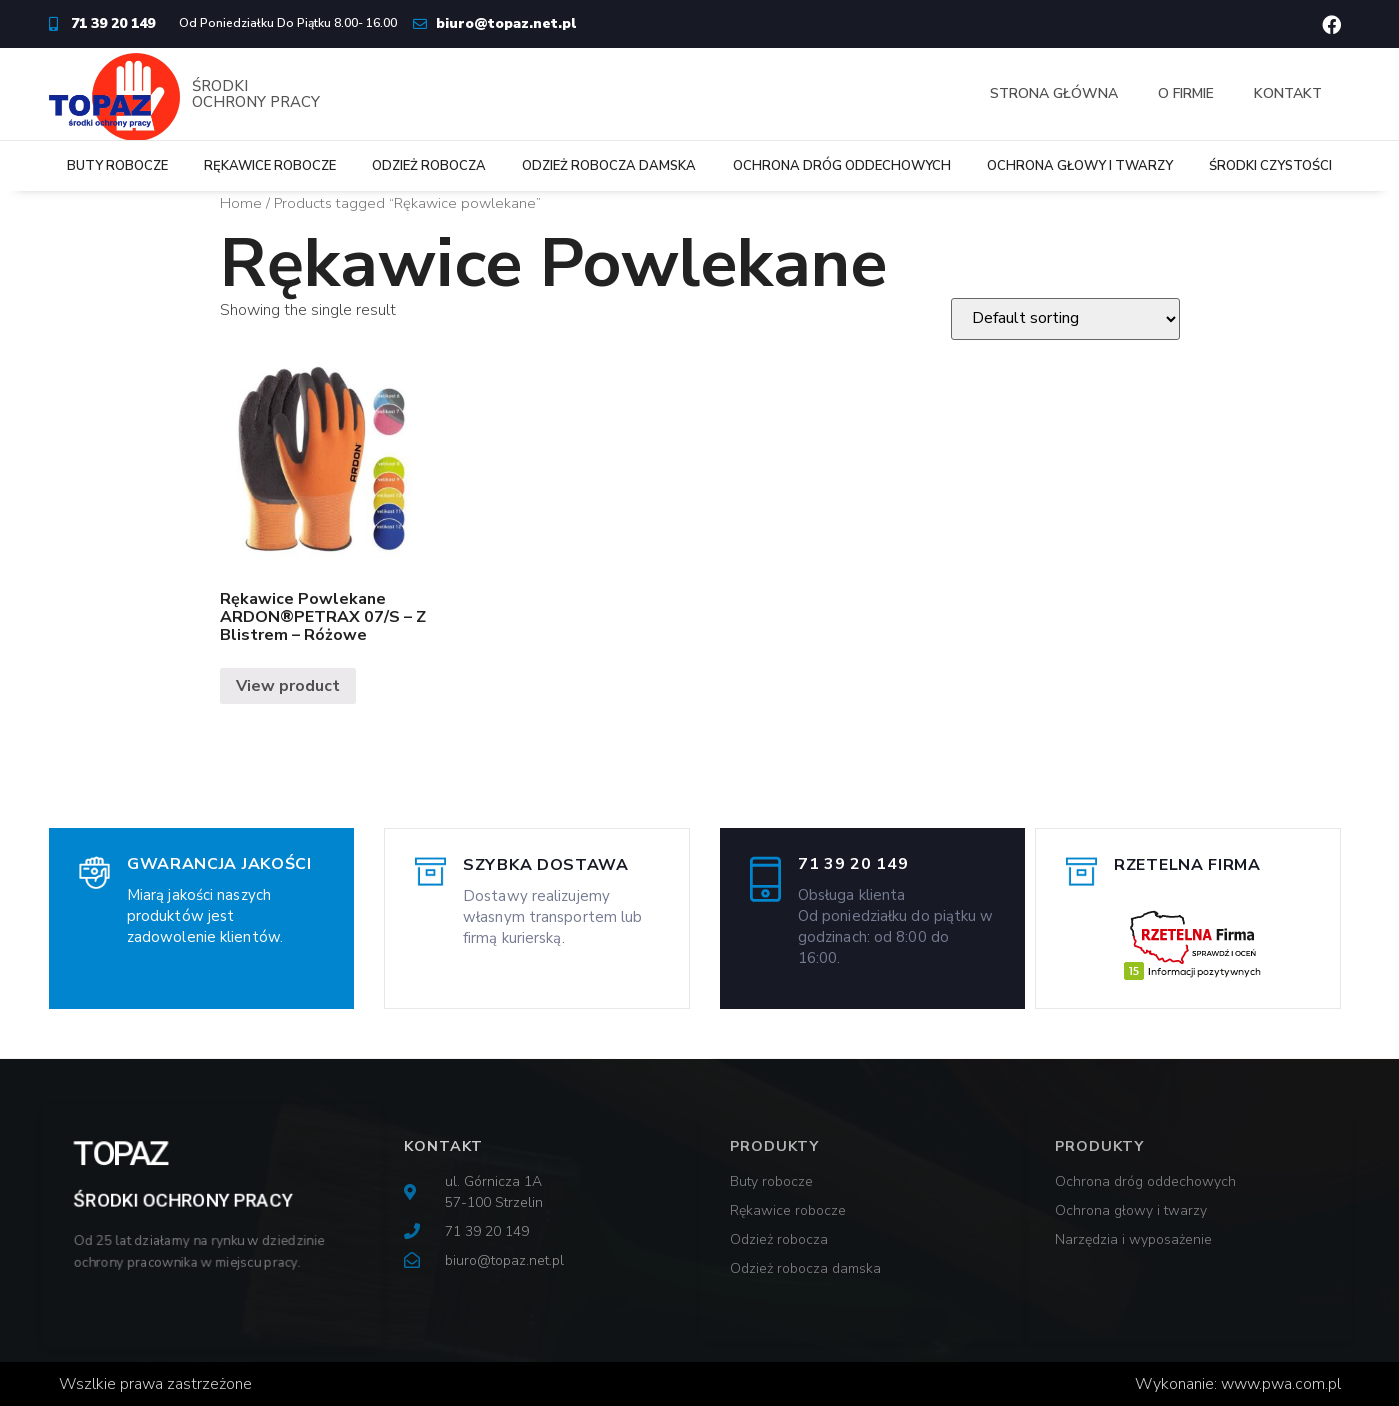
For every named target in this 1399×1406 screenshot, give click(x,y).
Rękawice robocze (270, 166)
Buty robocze (117, 166)
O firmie (1186, 93)
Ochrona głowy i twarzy (1080, 166)
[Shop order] (1065, 319)
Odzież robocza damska (609, 166)
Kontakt (1288, 93)
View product (288, 686)
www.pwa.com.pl (1281, 1384)
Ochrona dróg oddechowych (842, 166)
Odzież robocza (429, 166)
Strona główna (1054, 93)
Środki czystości (1270, 166)
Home (241, 203)
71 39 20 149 (853, 864)
